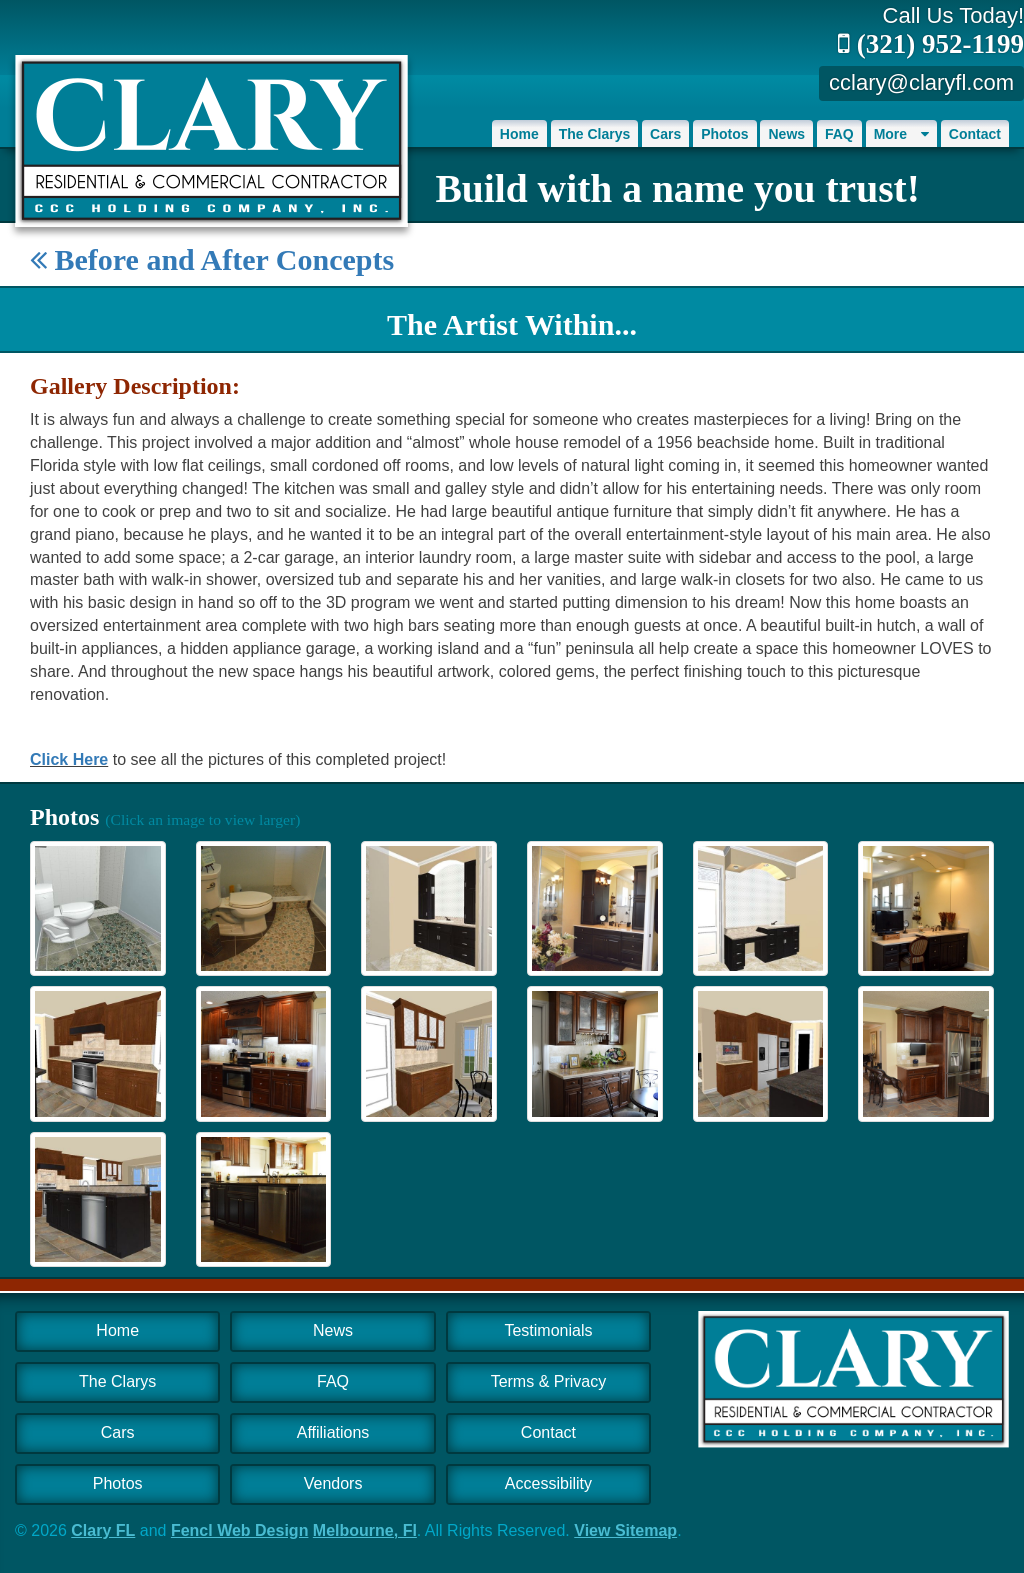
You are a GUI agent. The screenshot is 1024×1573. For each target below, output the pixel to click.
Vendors (333, 1483)
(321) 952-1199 (931, 44)
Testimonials (548, 1330)
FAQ (839, 134)
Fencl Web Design (240, 1530)
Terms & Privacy (549, 1381)
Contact (975, 134)
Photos (724, 134)
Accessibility (548, 1483)
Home (519, 134)
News (786, 134)
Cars (665, 134)
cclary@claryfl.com (921, 82)
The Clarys (595, 134)
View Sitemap (625, 1530)
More (901, 134)
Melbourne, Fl (365, 1530)
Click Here (69, 759)
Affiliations (333, 1432)
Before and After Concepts (212, 259)
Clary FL (103, 1530)
